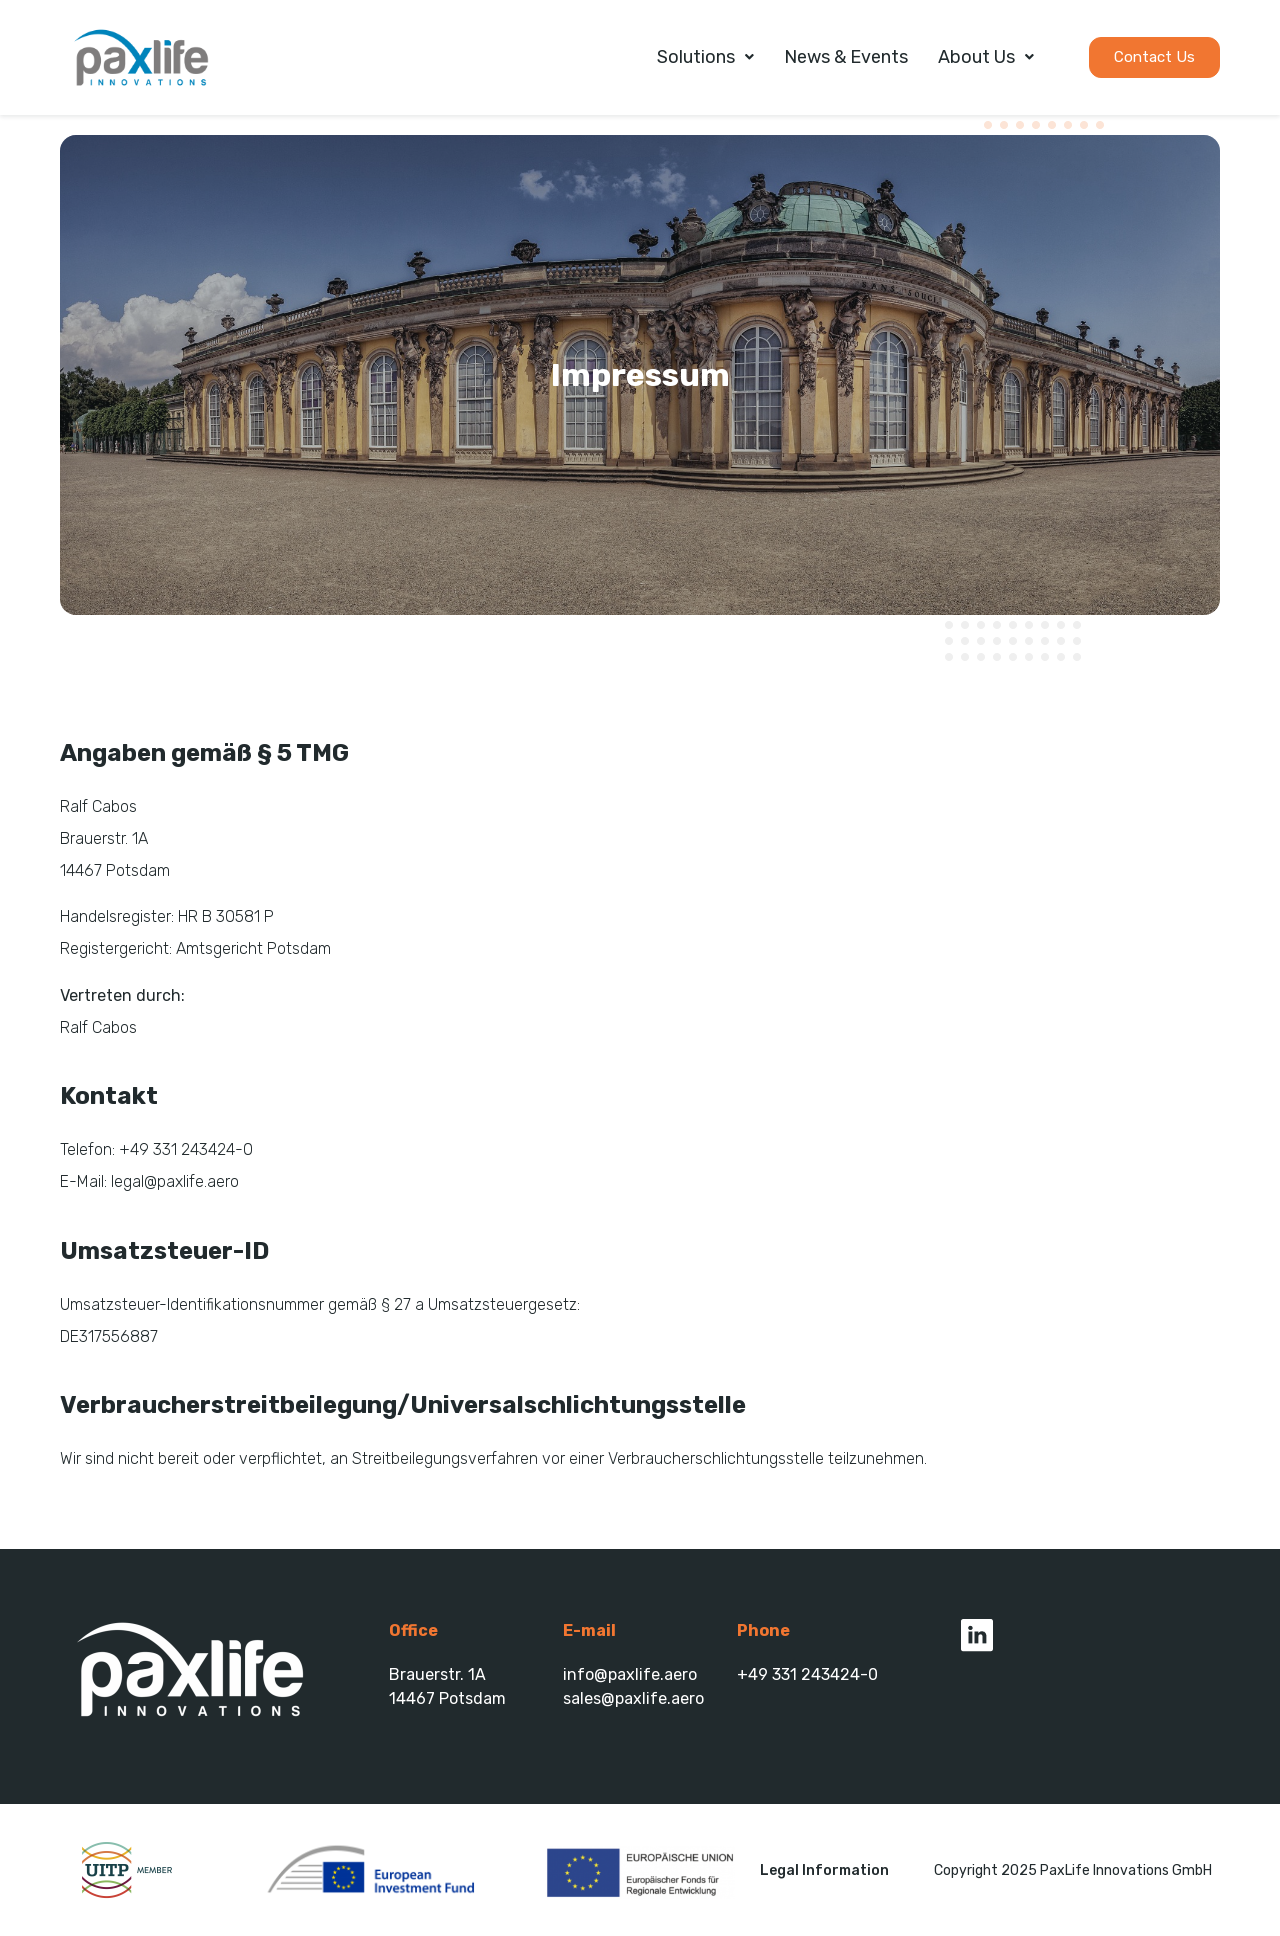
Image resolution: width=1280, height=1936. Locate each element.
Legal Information (824, 1870)
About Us (986, 57)
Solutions (705, 57)
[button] (1154, 57)
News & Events (846, 57)
